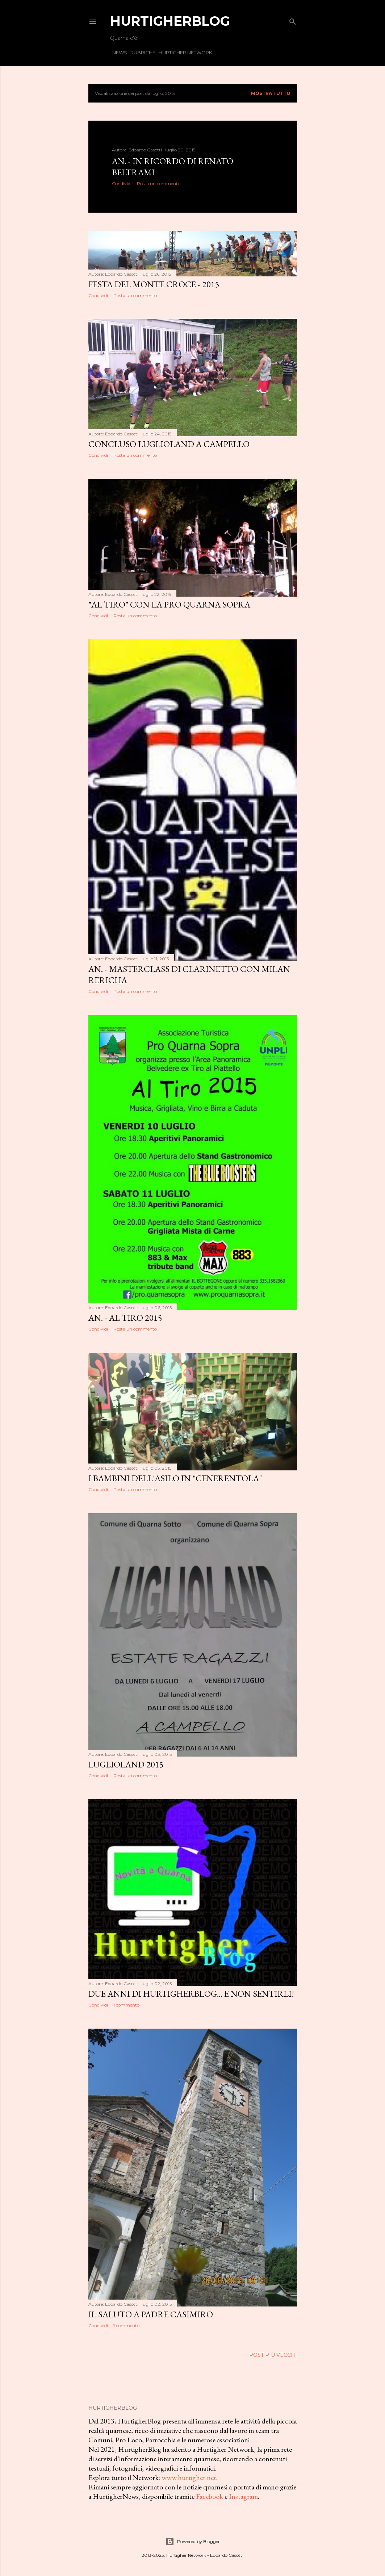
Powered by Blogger (193, 2541)
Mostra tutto (270, 93)
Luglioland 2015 (126, 1764)
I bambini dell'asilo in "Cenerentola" (175, 1478)
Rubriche (140, 52)
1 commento (126, 2005)
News (117, 52)
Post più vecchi (273, 2355)
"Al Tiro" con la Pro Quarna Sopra (169, 604)
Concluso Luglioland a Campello (169, 444)
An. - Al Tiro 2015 (125, 1317)
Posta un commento (158, 183)
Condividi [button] (121, 183)
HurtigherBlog (170, 21)
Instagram (243, 2496)
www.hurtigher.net (189, 2477)
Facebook (209, 2496)
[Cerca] (292, 20)
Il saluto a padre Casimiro (150, 2314)
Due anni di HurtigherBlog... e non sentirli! (191, 1993)
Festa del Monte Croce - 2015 (153, 284)
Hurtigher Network (183, 52)
